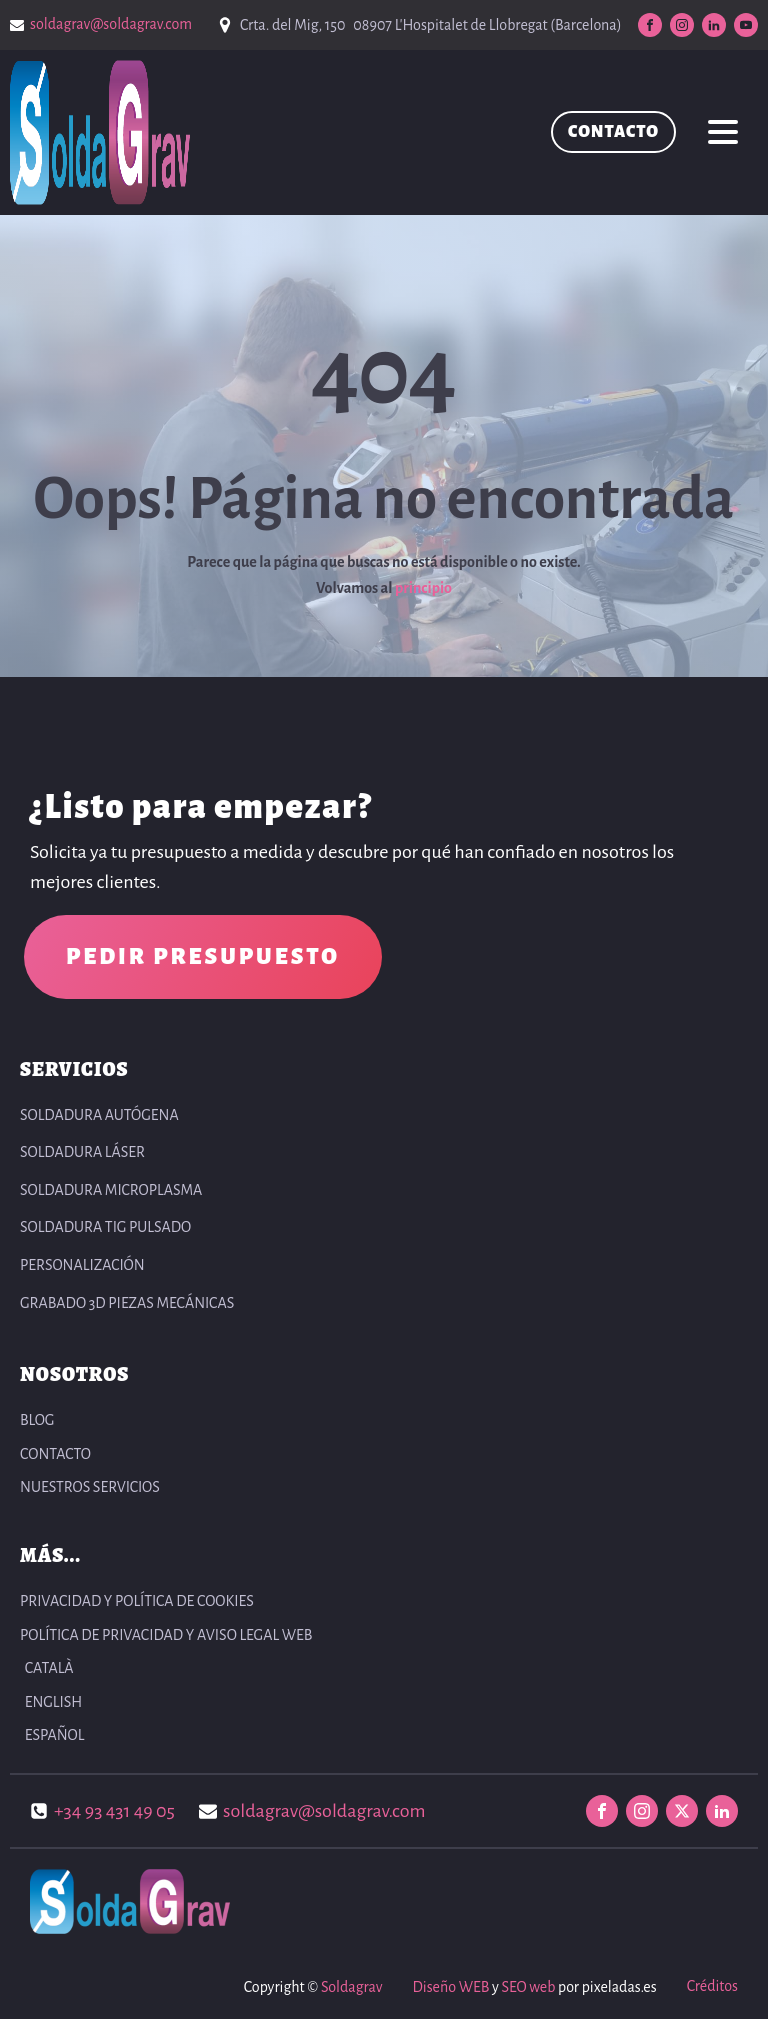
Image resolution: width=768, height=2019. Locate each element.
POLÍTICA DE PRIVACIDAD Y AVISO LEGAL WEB (166, 1635)
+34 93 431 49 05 (114, 1811)
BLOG (37, 1420)
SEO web (528, 1987)
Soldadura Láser (82, 1152)
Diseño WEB (450, 1987)
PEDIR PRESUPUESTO (203, 957)
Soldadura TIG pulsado (105, 1227)
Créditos (712, 1986)
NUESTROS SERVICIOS (90, 1487)
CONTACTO (613, 132)
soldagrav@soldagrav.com (111, 24)
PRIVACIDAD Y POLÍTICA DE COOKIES (137, 1601)
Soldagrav (351, 1987)
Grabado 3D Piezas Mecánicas (127, 1303)
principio (423, 588)
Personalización (82, 1265)
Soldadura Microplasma (111, 1190)
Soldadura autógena (99, 1115)
